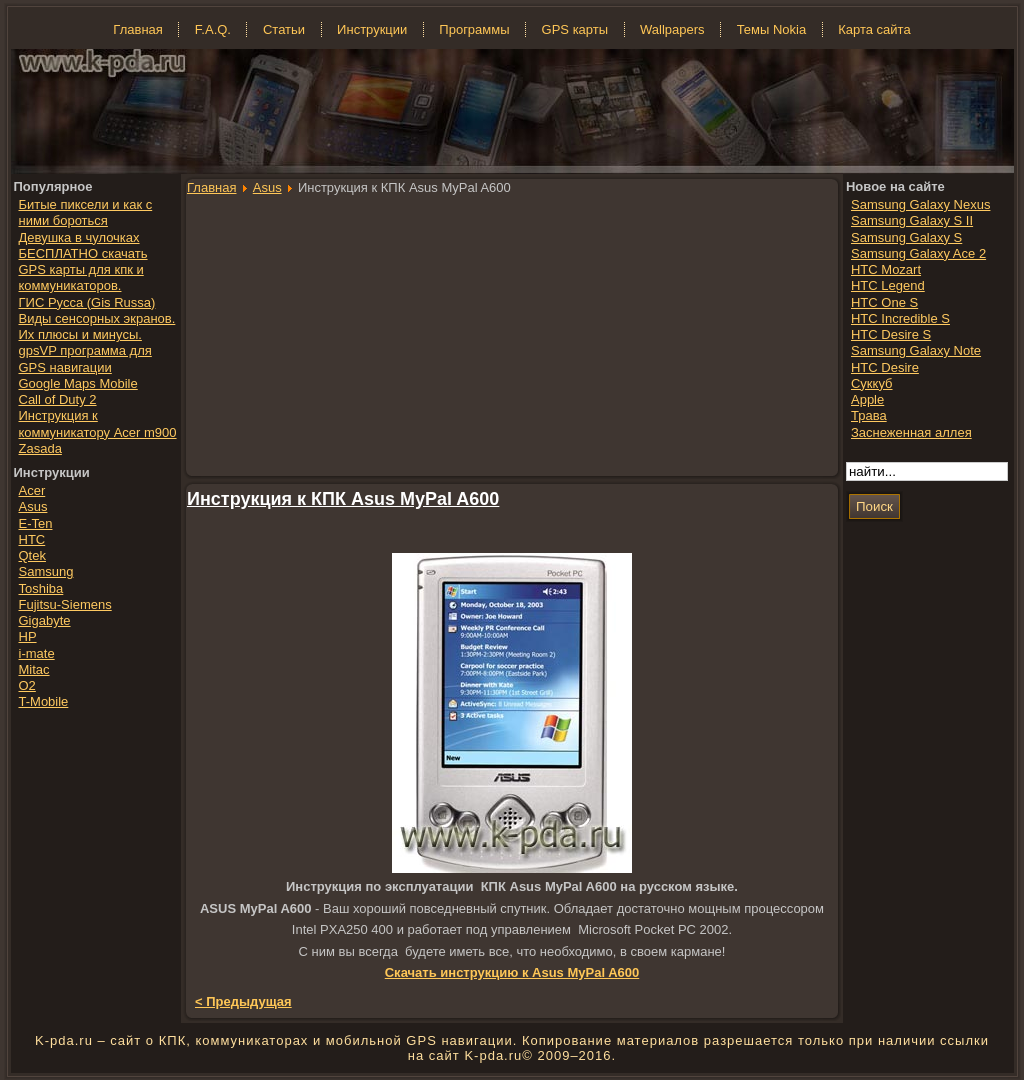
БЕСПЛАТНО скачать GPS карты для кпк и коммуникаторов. (83, 270)
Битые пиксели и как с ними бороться (86, 212)
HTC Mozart (886, 269)
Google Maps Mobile (78, 383)
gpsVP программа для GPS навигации (85, 358)
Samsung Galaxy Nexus (920, 204)
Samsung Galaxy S (906, 237)
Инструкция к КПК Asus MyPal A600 (343, 499)
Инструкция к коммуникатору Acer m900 (98, 423)
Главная (211, 187)
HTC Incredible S (900, 318)
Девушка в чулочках (79, 237)
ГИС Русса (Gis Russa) (87, 302)
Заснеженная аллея (911, 432)
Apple (867, 399)
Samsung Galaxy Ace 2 (918, 253)
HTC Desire (885, 367)
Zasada (40, 448)
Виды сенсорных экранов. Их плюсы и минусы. (97, 326)
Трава (869, 415)
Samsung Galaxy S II (912, 220)
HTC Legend (888, 285)
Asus (267, 187)
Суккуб (872, 383)
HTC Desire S (891, 334)
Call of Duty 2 (58, 399)
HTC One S (884, 302)
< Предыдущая (243, 1001)
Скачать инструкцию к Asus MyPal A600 (512, 972)
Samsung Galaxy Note (916, 350)
